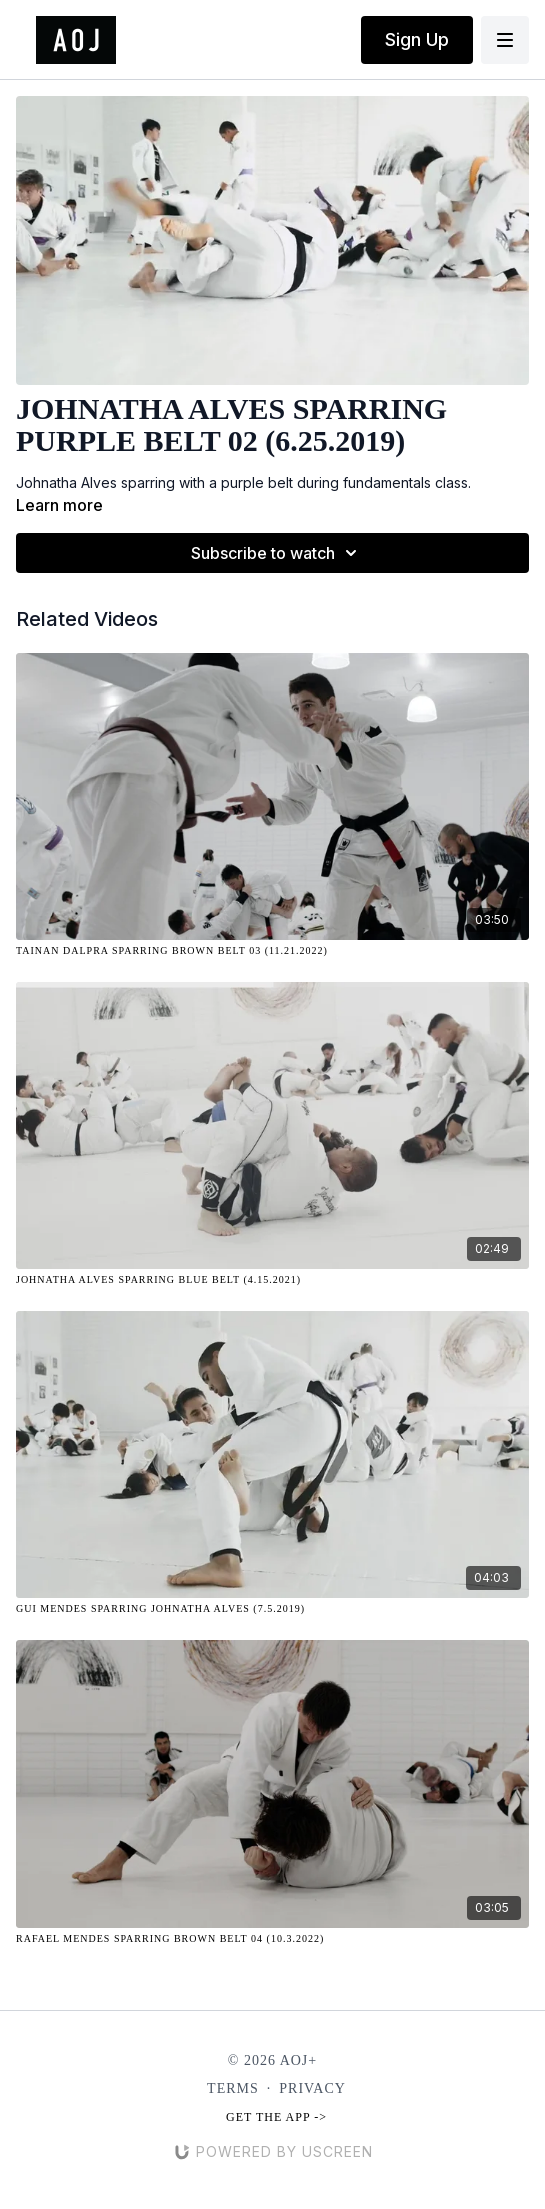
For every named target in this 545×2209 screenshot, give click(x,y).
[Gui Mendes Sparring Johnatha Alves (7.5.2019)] (272, 1608)
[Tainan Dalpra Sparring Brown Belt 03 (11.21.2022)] (272, 950)
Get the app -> (276, 2117)
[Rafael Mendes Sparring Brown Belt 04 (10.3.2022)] (272, 1938)
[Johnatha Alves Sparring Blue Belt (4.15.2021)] (272, 1279)
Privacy (312, 2088)
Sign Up (417, 39)
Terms (233, 2088)
